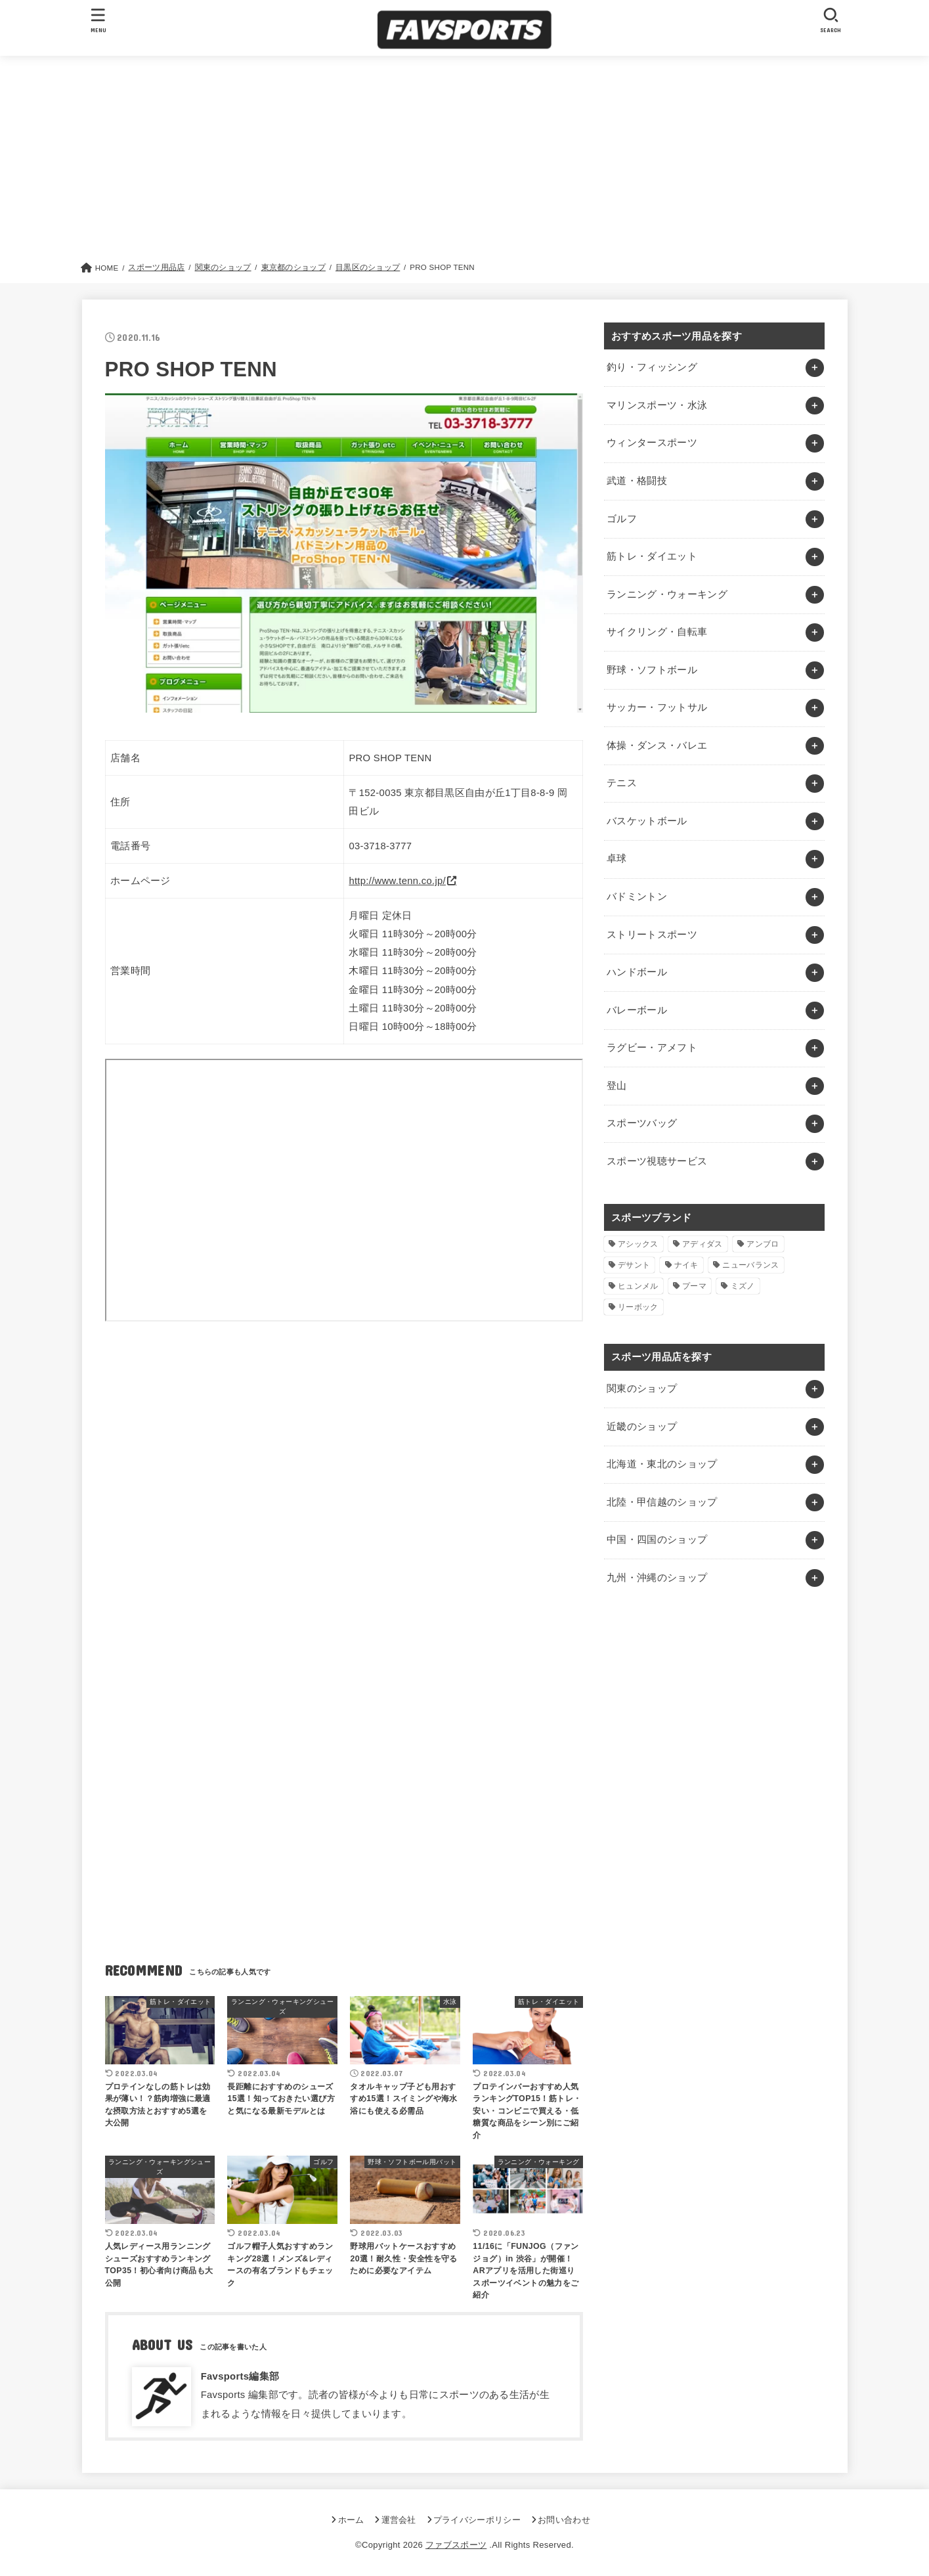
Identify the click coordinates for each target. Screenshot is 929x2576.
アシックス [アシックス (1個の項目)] (638, 1244)
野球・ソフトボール (652, 670)
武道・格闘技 (637, 481)
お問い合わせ (564, 2520)
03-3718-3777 (380, 846)
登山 (617, 1085)
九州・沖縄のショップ (657, 1577)
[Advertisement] (465, 162)
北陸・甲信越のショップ (662, 1502)
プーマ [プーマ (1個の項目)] (694, 1286)
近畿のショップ (642, 1426)
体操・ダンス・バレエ (657, 745)
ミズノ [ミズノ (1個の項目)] (743, 1286)
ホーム (351, 2520)
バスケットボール (647, 821)
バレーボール (637, 1010)
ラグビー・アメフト (652, 1047)
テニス (622, 783)
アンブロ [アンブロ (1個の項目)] (762, 1244)
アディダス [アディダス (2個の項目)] (702, 1244)
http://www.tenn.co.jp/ (397, 881)
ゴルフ (622, 519)
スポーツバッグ (642, 1123)
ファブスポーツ (455, 2545)
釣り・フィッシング (652, 367)
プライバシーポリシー (477, 2520)
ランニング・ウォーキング (667, 594)
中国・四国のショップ (657, 1539)
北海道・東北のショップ (662, 1464)
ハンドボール (637, 972)
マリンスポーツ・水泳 (657, 405)
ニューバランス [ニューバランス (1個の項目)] (750, 1265)
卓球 (617, 858)
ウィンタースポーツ (652, 442)
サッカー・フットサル (657, 707)
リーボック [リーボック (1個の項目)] (638, 1307)
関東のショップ (642, 1388)
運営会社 (398, 2520)
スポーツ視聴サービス (657, 1161)
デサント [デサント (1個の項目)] (634, 1265)
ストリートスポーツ (652, 934)
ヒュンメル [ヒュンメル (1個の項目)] (638, 1286)
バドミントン (637, 896)
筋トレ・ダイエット (652, 556)
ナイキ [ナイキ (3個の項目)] (686, 1265)
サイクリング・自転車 (657, 632)
